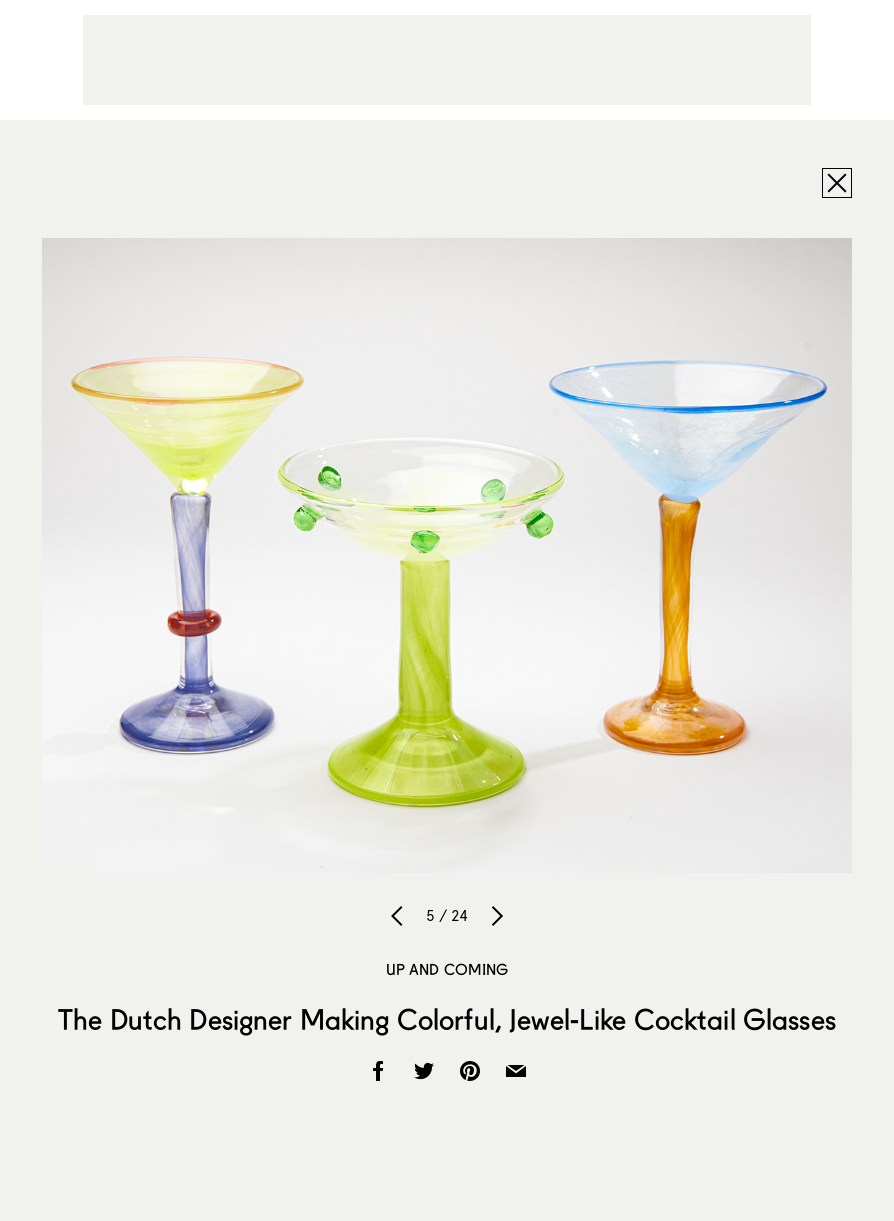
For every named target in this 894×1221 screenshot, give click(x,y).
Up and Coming (447, 969)
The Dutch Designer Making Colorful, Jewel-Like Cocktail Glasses (447, 1019)
